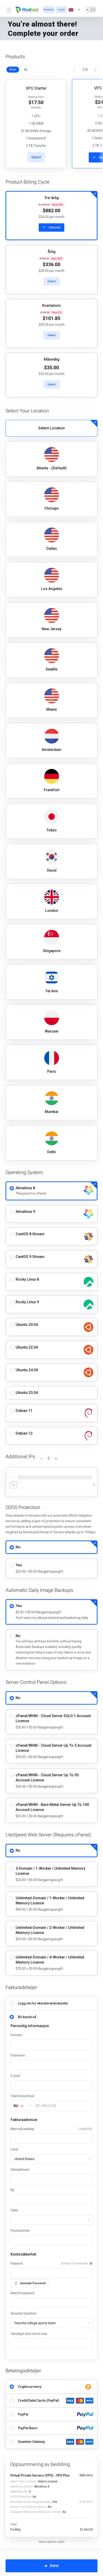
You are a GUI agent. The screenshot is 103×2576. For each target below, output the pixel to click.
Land (14, 2149)
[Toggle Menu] (8, 10)
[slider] (13, 1477)
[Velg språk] (75, 10)
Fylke (14, 2210)
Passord (17, 2263)
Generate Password (30, 2283)
